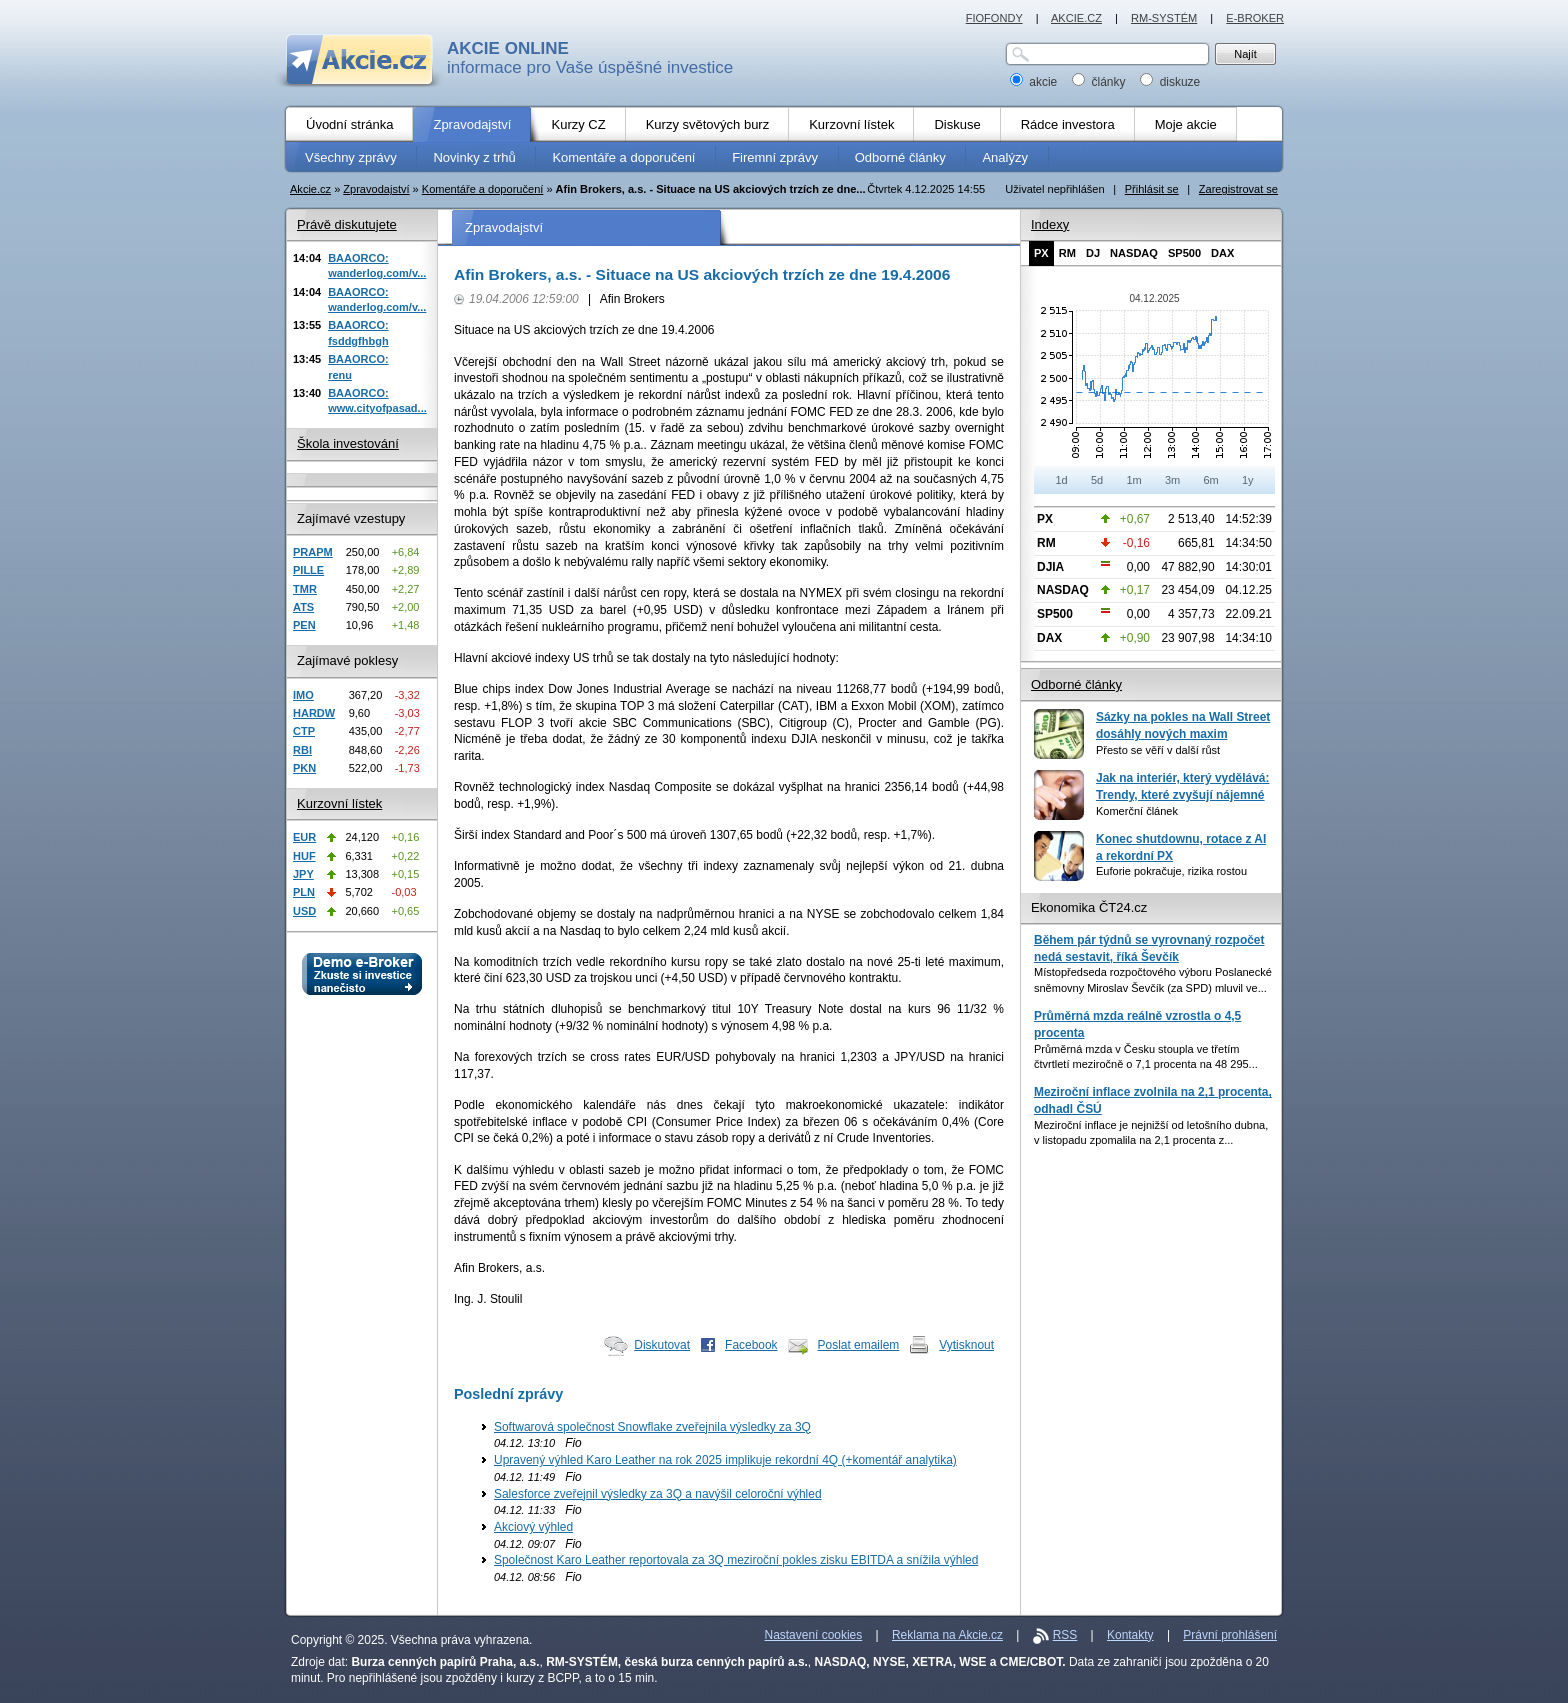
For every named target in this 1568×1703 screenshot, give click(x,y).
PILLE (308, 570)
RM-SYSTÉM (1164, 18)
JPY (303, 874)
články (1100, 82)
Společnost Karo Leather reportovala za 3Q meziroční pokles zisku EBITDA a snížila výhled (736, 1560)
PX (1041, 253)
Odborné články (1076, 684)
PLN (304, 892)
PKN (304, 768)
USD (304, 911)
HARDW (314, 713)
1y (1248, 480)
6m (1210, 480)
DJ (1093, 253)
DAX (1222, 253)
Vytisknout (966, 1345)
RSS (1065, 1635)
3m (1172, 480)
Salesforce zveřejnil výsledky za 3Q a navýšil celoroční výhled (658, 1494)
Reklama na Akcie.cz (947, 1635)
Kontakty (1130, 1635)
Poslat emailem (859, 1345)
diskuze (1170, 82)
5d (1097, 480)
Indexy (1050, 224)
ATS (303, 607)
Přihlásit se (1152, 189)
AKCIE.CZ (1076, 18)
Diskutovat (662, 1345)
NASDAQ (1134, 253)
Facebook (751, 1345)
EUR (304, 837)
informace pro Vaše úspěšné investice (590, 58)
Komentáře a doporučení (483, 189)
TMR (305, 589)
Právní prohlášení (1230, 1635)
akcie (1035, 82)
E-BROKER (1255, 18)
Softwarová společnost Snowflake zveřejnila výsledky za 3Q (652, 1427)
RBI (302, 750)
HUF (304, 856)
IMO (303, 695)
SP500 (1184, 253)
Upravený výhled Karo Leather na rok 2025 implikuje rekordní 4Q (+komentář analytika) (725, 1460)
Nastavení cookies (814, 1635)
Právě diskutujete (347, 224)
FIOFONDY (994, 18)
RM (1067, 253)
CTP (304, 731)
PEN (304, 625)
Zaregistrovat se (1238, 189)
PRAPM (313, 552)
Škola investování (348, 443)
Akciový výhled (533, 1527)
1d (1061, 480)
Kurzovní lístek (339, 803)
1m (1133, 480)
